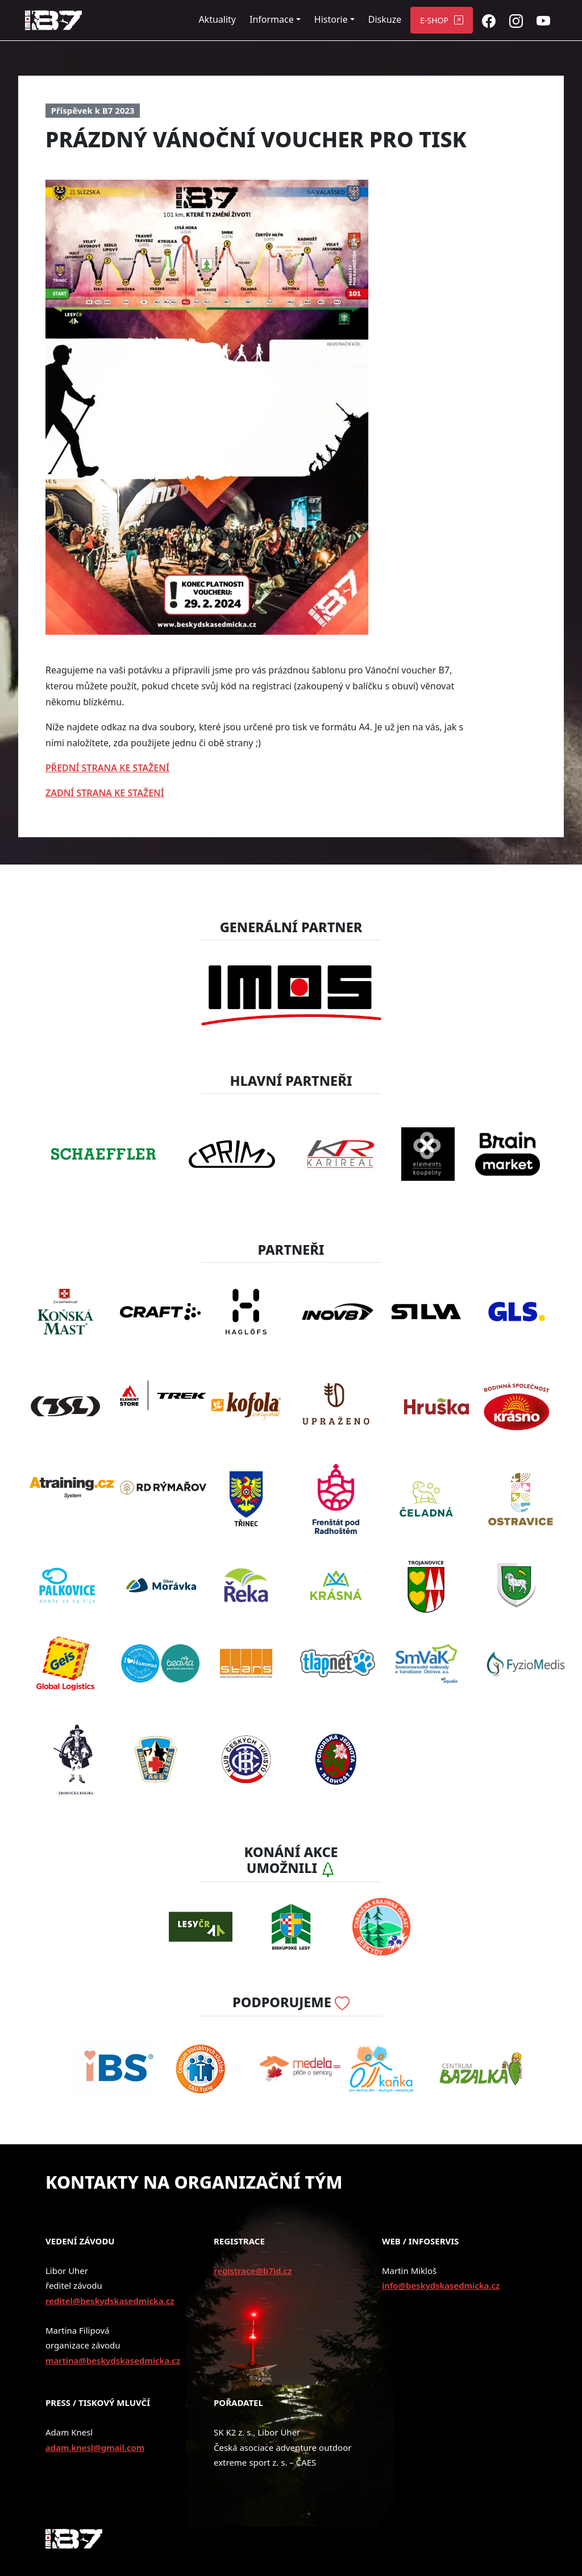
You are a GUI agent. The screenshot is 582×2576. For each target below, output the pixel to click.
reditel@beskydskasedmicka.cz (109, 2300)
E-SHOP (434, 20)
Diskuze (384, 19)
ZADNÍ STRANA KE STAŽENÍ (104, 793)
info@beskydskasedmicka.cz (441, 2285)
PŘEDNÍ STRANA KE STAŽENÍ (107, 768)
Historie (331, 19)
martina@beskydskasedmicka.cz (112, 2360)
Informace (272, 19)
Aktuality (217, 19)
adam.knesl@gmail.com (94, 2447)
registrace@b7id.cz (253, 2270)
